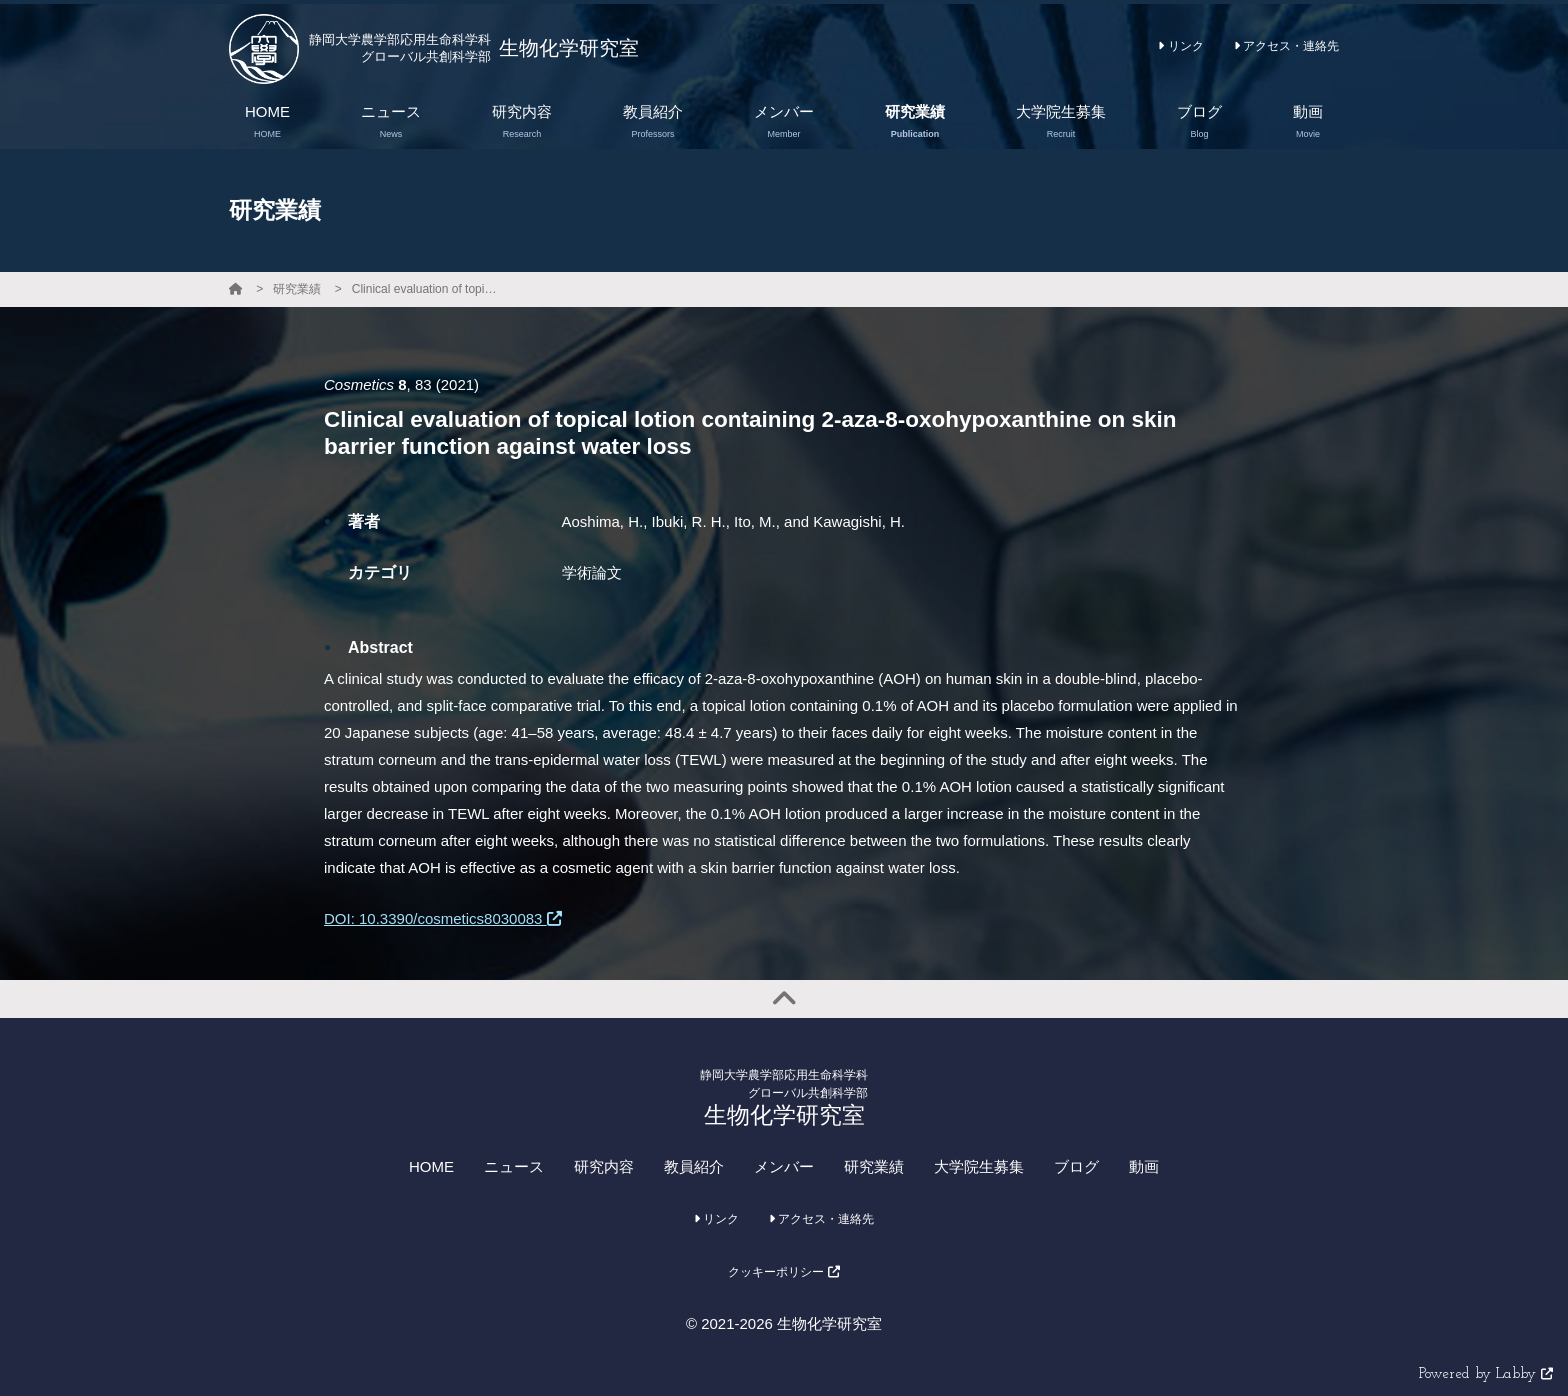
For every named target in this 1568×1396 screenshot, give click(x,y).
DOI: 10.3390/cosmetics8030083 (443, 918)
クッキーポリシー (783, 1272)
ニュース (514, 1166)
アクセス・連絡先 (1286, 46)
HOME (431, 1166)
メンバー (784, 1166)
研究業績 (297, 289)
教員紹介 (694, 1166)
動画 (1144, 1166)
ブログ (1076, 1166)
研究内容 (604, 1166)
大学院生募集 (979, 1166)
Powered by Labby (1486, 1374)
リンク (1180, 46)
